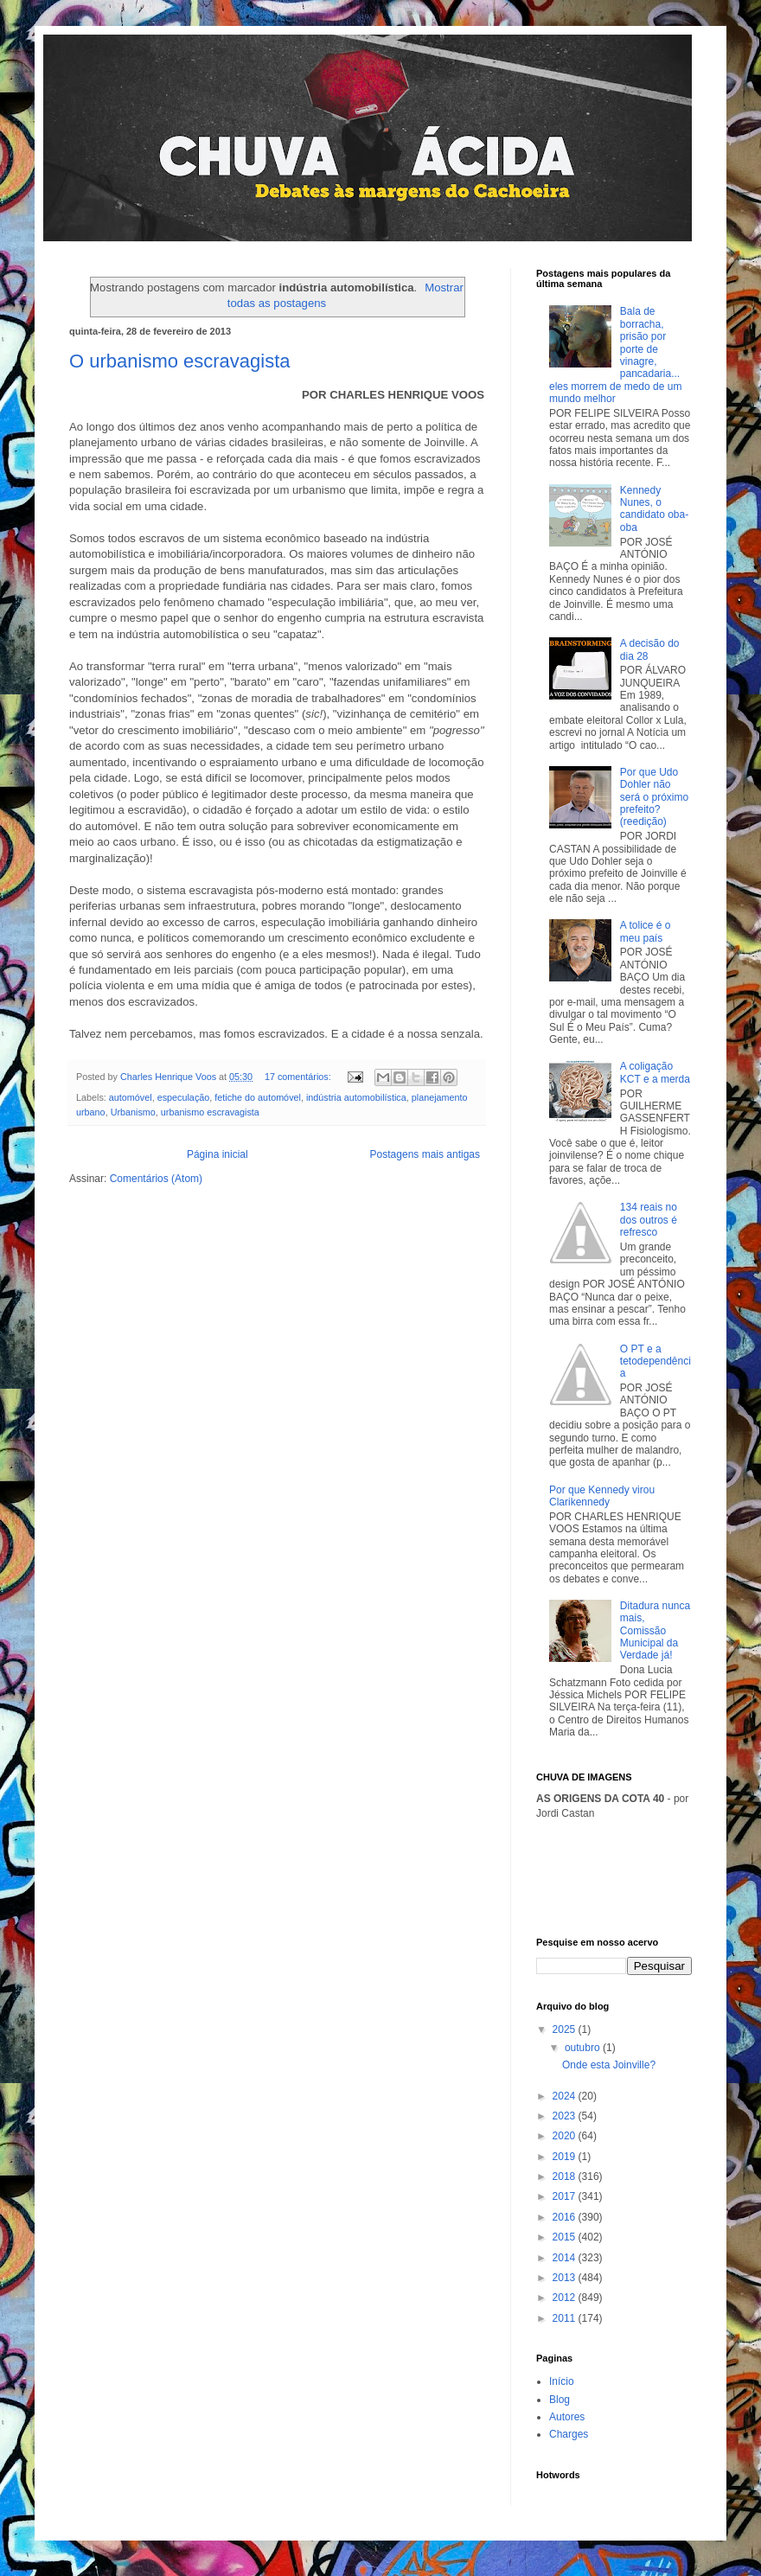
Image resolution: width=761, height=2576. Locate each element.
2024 (566, 2096)
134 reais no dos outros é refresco (648, 1219)
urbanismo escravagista (210, 1112)
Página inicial (217, 1154)
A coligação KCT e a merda (655, 1072)
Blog (559, 2400)
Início (561, 2381)
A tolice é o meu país (645, 931)
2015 (566, 2237)
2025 (566, 2029)
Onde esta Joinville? (608, 2065)
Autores (567, 2417)
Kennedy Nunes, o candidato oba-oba (654, 509)
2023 (566, 2116)
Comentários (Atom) (156, 1179)
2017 (566, 2196)
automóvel (130, 1097)
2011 (566, 2318)
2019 (566, 2157)
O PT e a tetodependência (655, 1361)
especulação (183, 1097)
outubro (584, 2048)
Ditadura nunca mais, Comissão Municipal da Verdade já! (655, 1631)
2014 (566, 2258)
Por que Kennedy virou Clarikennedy (602, 1496)
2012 (566, 2298)
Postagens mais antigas (425, 1154)
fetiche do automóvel (257, 1097)
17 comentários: (299, 1076)
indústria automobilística (356, 1097)
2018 (566, 2176)
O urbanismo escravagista (180, 361)
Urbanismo (133, 1112)
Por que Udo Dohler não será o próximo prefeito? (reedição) (654, 797)
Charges (568, 2434)
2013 (566, 2278)
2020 (566, 2136)
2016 (566, 2217)
